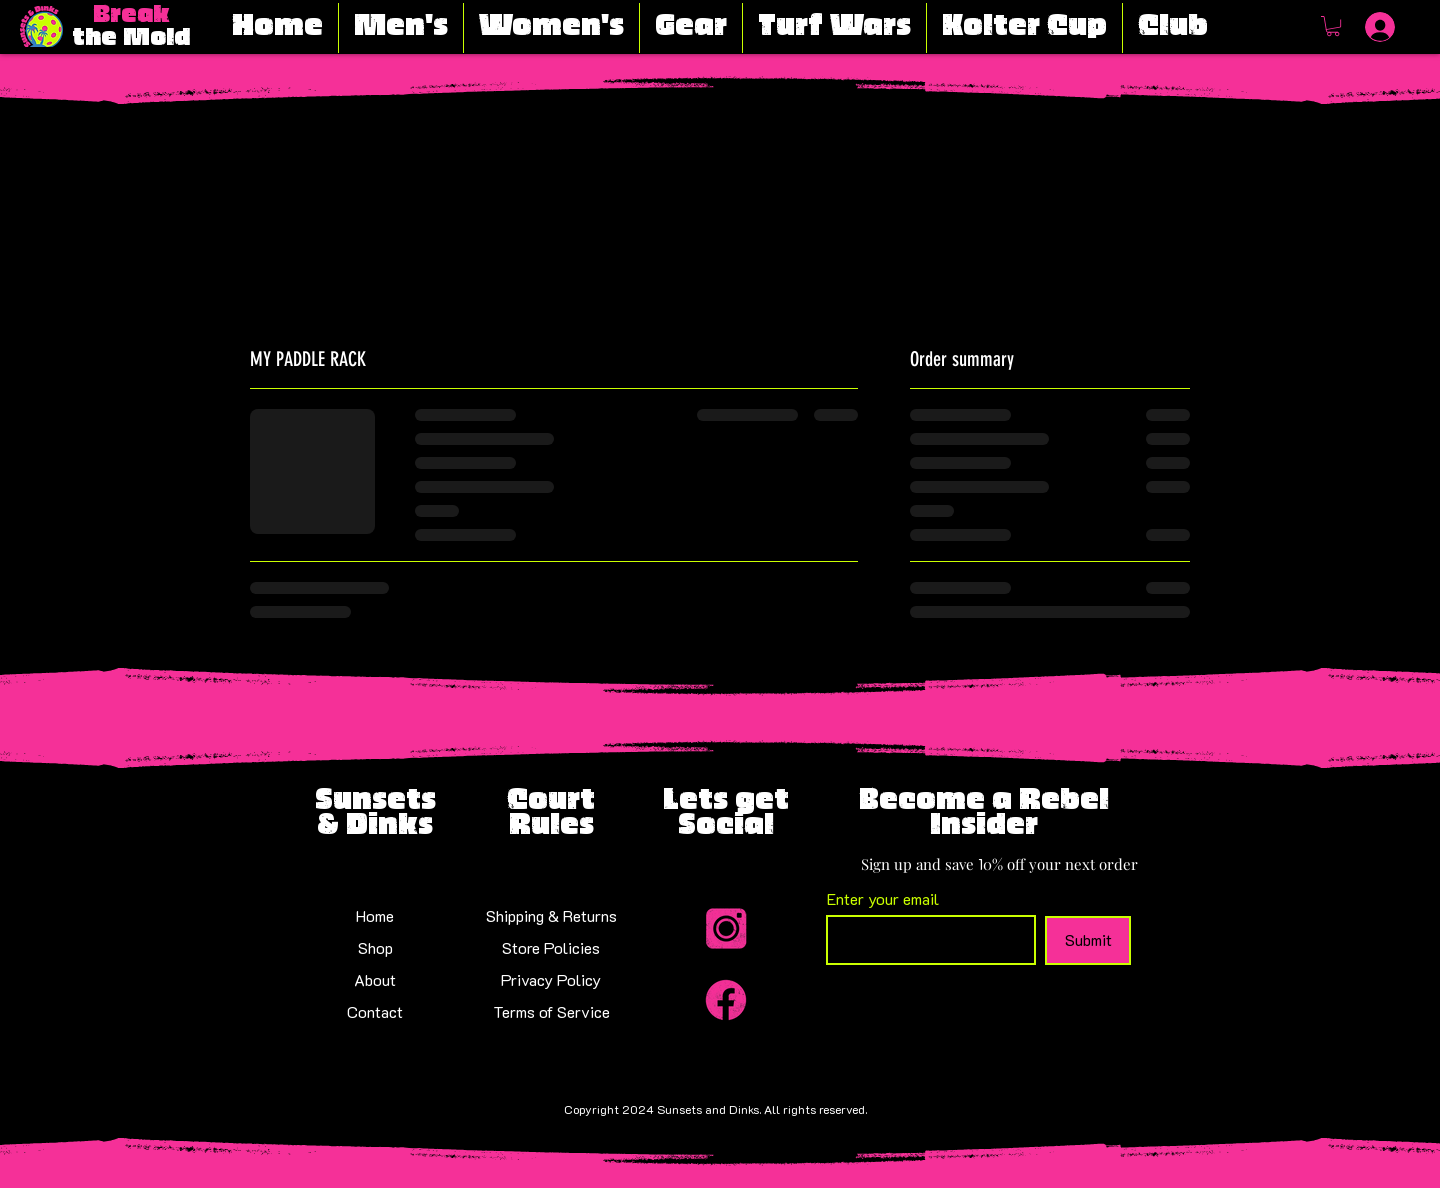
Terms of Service (551, 1011)
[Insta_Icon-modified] (726, 930)
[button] (1333, 26)
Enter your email (883, 899)
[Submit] (1088, 940)
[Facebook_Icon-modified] (726, 1000)
